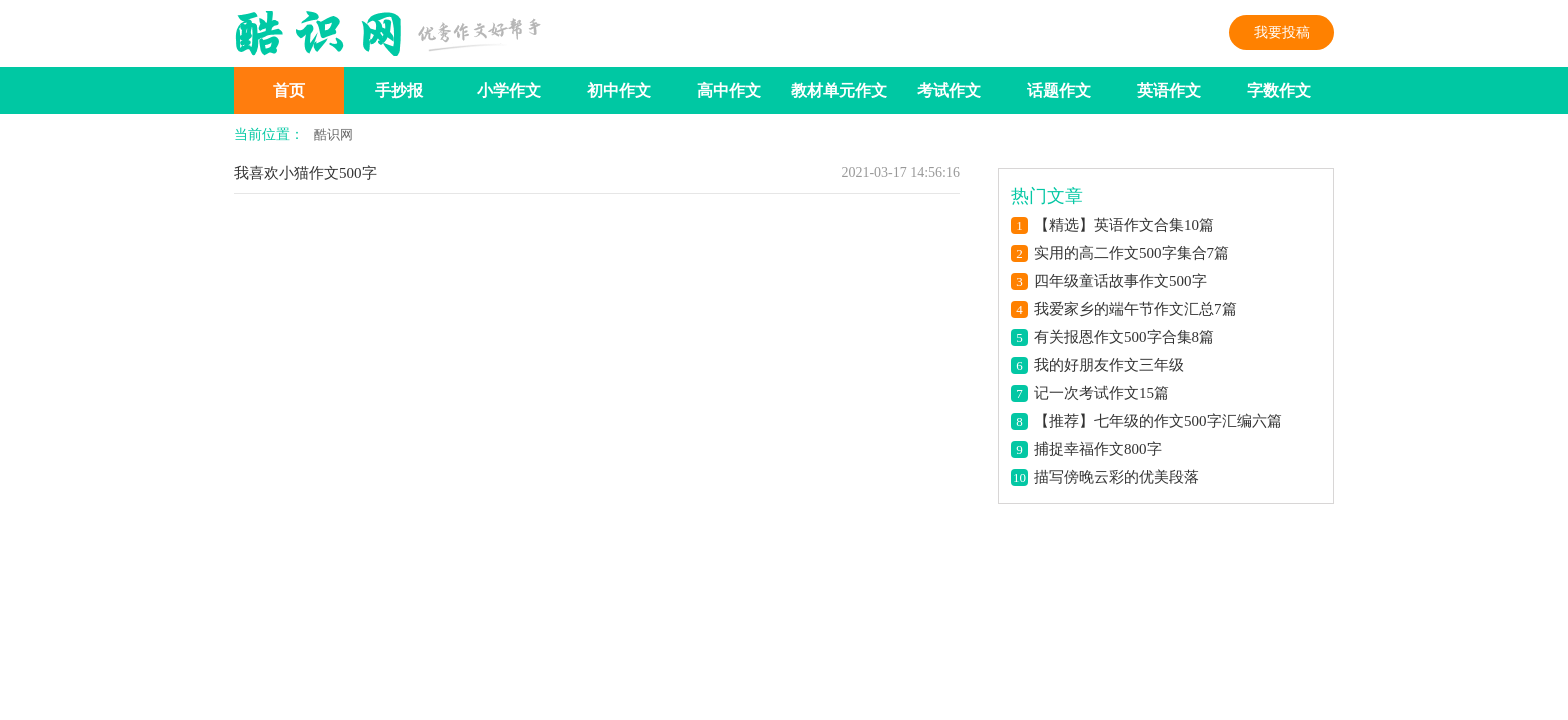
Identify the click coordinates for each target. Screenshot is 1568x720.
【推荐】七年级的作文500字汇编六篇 (1158, 421)
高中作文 (729, 90)
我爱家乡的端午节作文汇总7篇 (1135, 309)
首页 (289, 90)
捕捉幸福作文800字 (1098, 449)
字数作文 (1279, 90)
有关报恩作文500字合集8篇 (1124, 337)
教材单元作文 (839, 90)
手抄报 (399, 90)
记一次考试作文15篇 (1101, 393)
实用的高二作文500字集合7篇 (1131, 253)
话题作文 (1059, 90)
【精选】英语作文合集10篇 (1124, 225)
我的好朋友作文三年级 (1109, 365)
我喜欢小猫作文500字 (305, 173)
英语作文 (1169, 90)
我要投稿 (1282, 32)
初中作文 (619, 90)
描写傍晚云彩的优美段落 (1116, 477)
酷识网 (333, 134)
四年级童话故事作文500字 (1120, 281)
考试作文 (949, 90)
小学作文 (509, 90)
